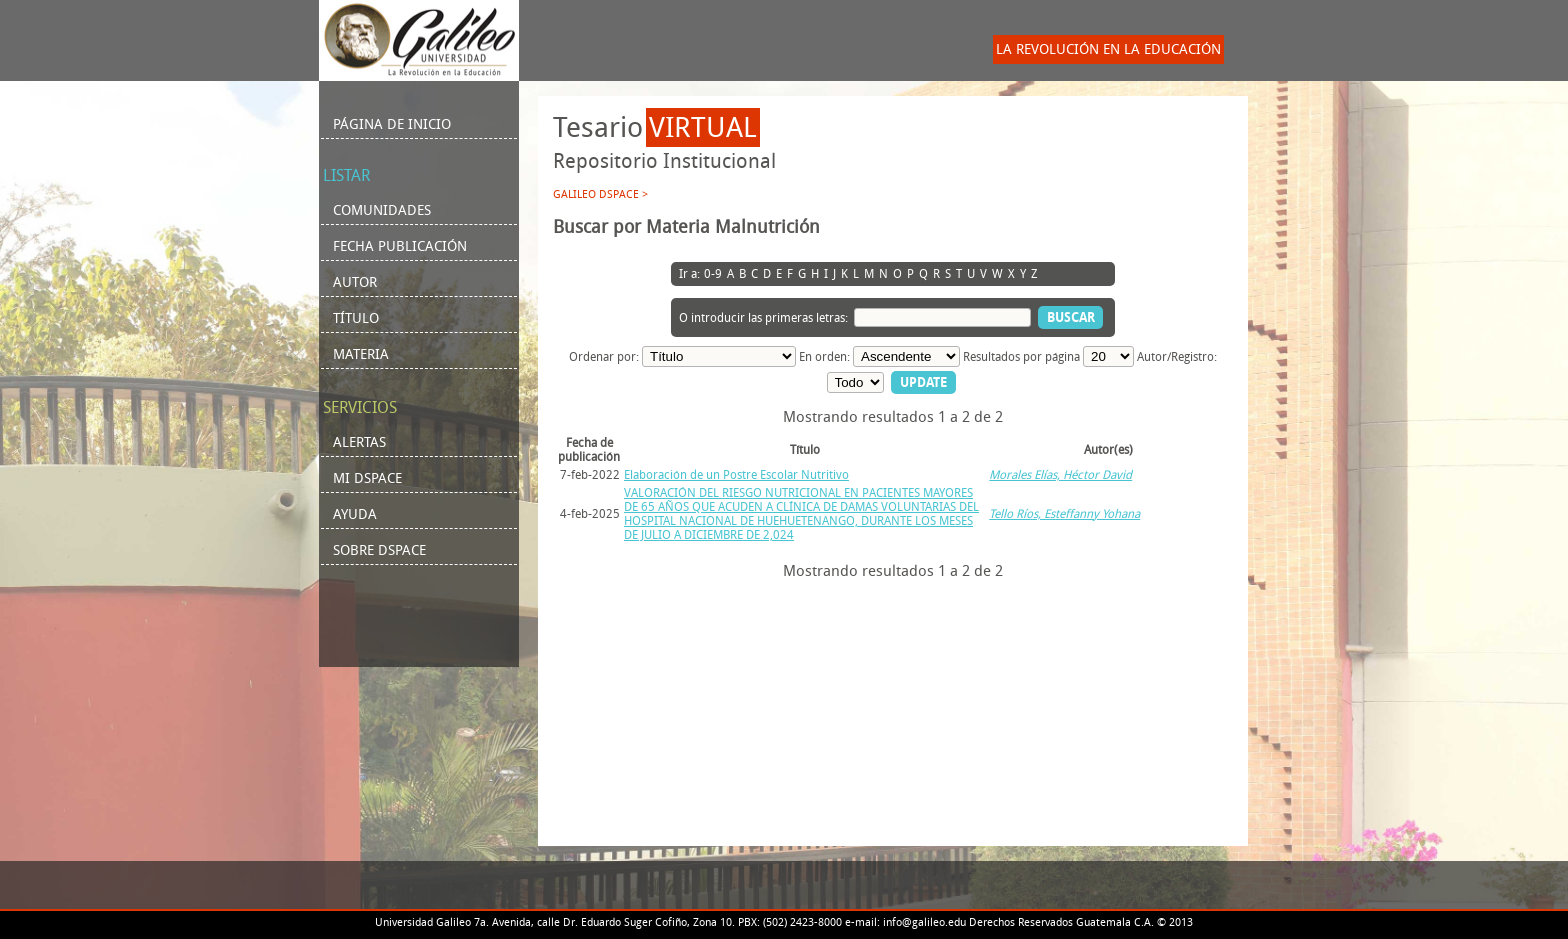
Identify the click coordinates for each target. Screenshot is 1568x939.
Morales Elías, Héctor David (1060, 475)
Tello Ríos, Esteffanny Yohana (1064, 514)
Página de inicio (392, 124)
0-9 (713, 274)
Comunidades (382, 210)
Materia (361, 354)
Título (356, 318)
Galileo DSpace (596, 194)
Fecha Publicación (400, 246)
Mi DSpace (367, 478)
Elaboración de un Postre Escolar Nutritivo (736, 475)
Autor (355, 282)
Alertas (359, 442)
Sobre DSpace (379, 550)
